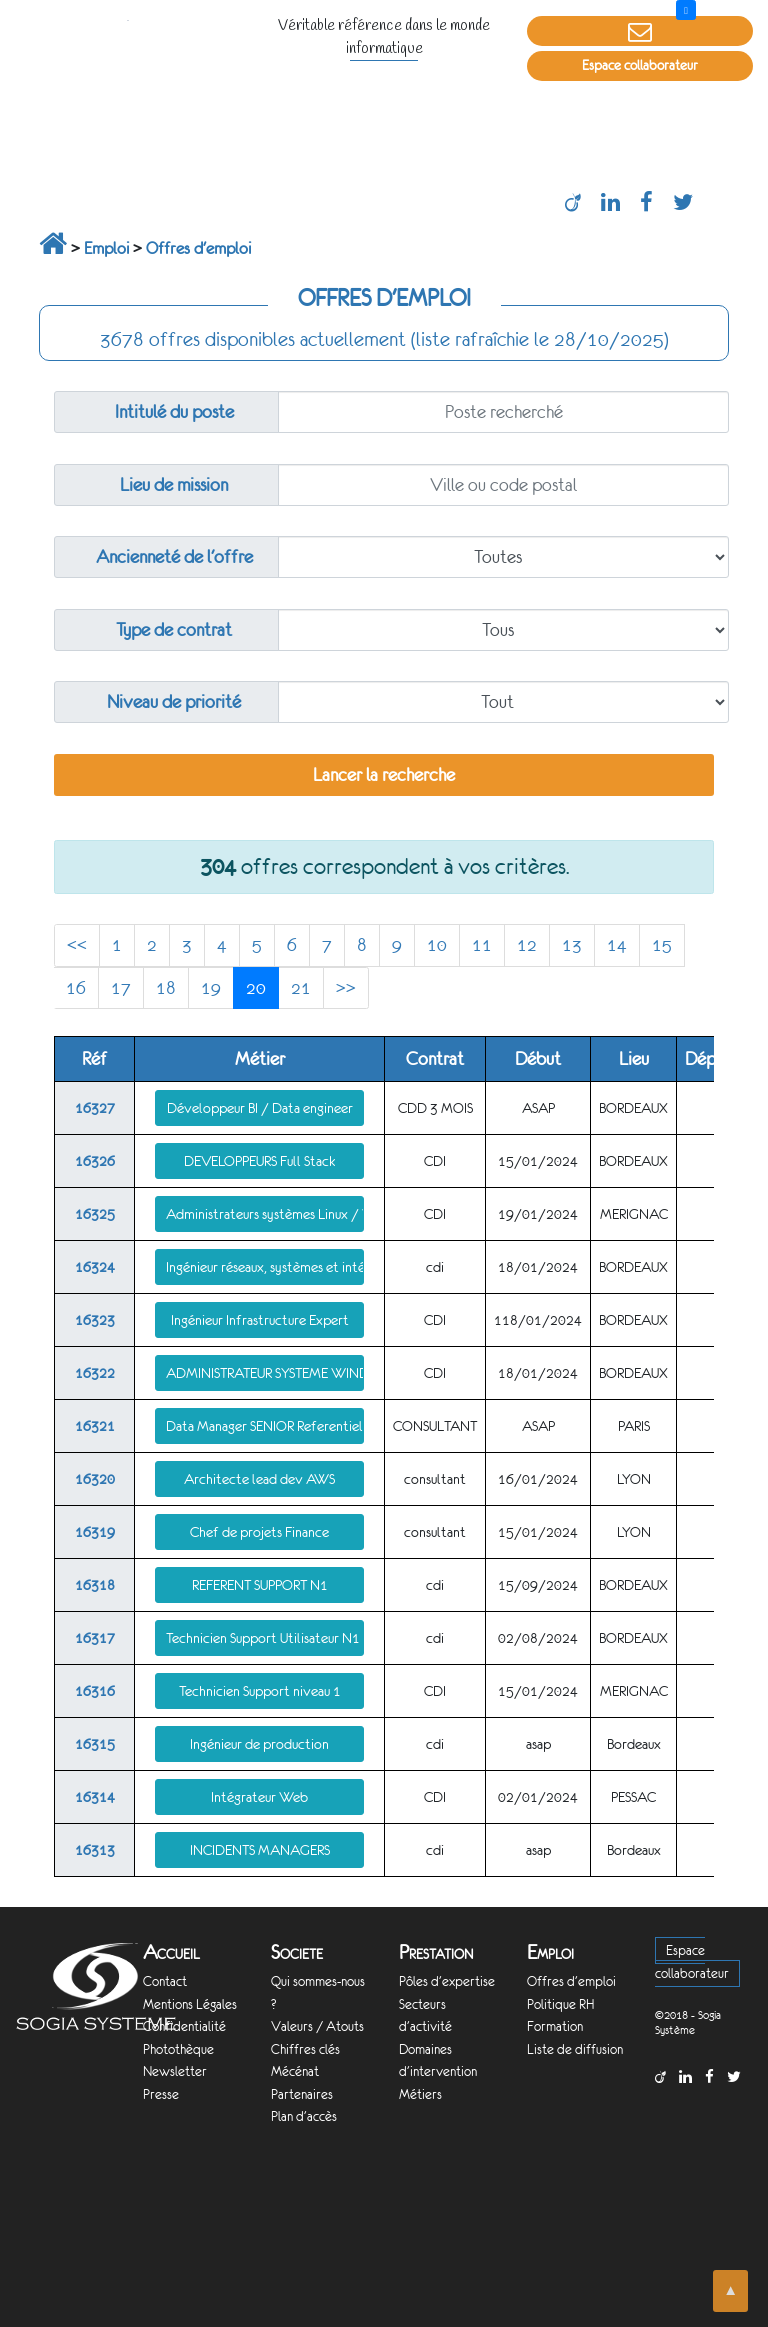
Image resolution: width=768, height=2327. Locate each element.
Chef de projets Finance (259, 1532)
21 (301, 988)
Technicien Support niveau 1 (260, 1691)
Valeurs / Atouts (317, 2026)
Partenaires (302, 2094)
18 (166, 988)
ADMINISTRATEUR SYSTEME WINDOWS (265, 1373)
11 (482, 945)
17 (121, 988)
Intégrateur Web (259, 1797)
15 (662, 945)
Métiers (420, 2094)
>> (346, 988)
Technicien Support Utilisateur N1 (263, 1638)
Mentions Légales (190, 2004)
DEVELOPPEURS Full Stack (259, 1161)
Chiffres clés (305, 2049)
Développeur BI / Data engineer (260, 1108)
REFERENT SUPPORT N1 (260, 1585)
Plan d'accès (304, 2116)
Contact (165, 1981)
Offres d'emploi (198, 248)
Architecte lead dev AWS (259, 1479)
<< (77, 945)
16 (76, 988)
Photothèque (178, 2049)
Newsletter (175, 2071)
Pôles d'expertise (447, 1981)
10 (437, 945)
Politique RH (560, 2004)
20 (256, 988)
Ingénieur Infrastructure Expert (260, 1320)
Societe (297, 1952)
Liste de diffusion (575, 2049)
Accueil (171, 1952)
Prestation (436, 1952)
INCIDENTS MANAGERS (260, 1850)
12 (527, 945)
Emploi (106, 248)
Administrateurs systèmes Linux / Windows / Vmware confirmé (265, 1214)
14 (617, 945)
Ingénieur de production (259, 1744)
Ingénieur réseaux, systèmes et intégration (265, 1267)
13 (572, 945)
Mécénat (295, 2071)
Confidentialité (184, 2026)
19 (211, 988)
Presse (161, 2094)
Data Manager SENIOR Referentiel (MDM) (265, 1426)
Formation (555, 2026)
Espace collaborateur (640, 65)
